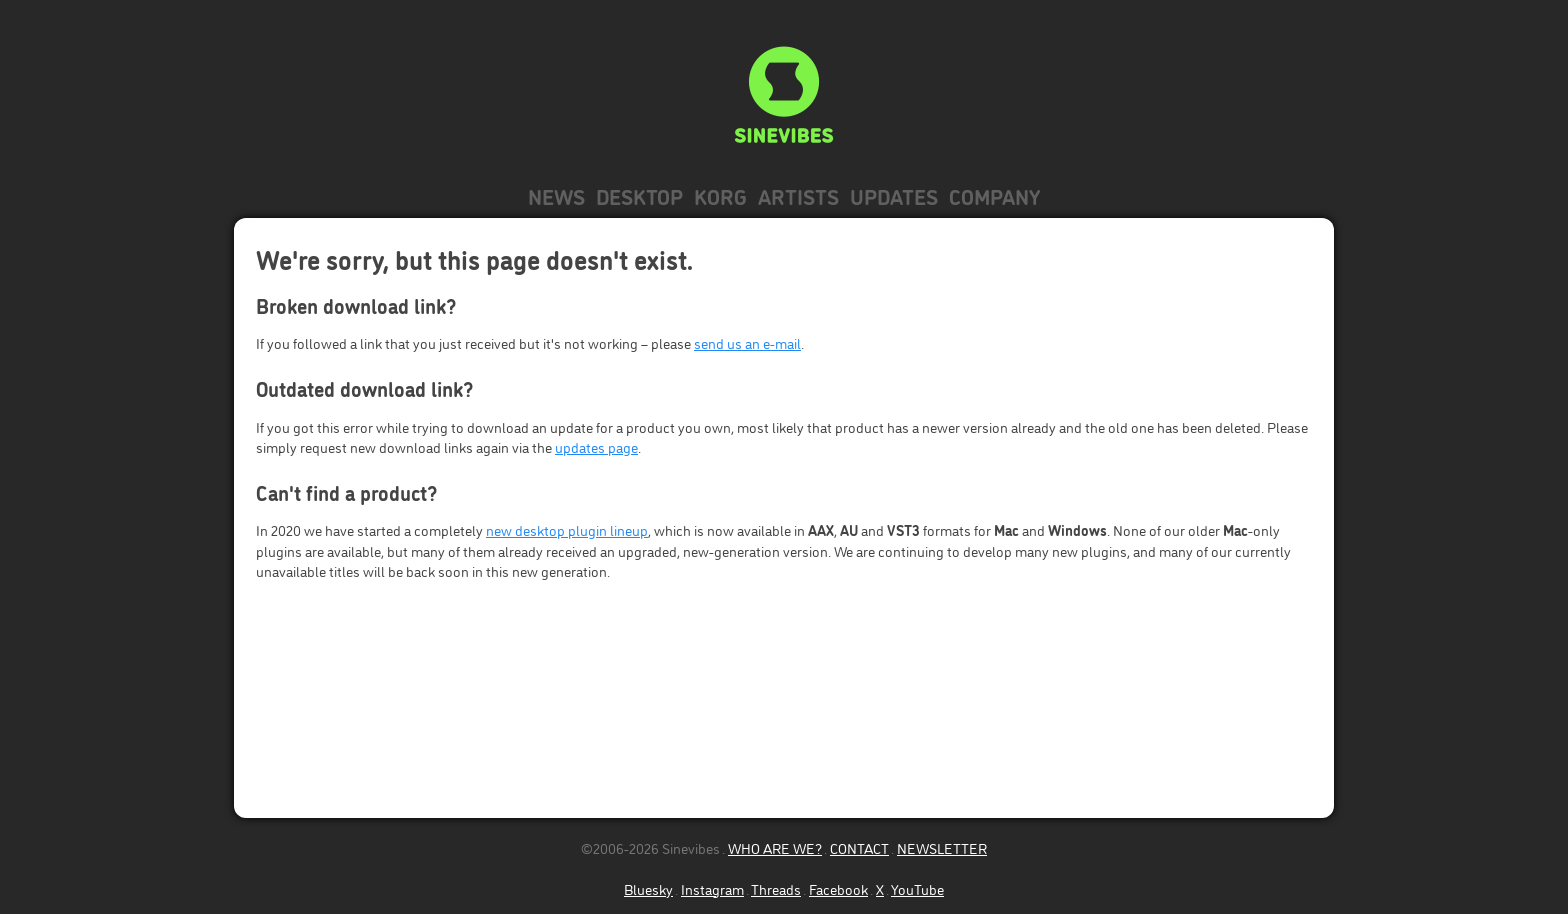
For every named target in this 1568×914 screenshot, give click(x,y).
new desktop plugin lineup (567, 529)
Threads (776, 888)
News (556, 195)
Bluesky (648, 888)
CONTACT (859, 847)
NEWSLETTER (942, 847)
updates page (596, 446)
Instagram (712, 888)
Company (994, 195)
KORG (720, 195)
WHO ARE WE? (775, 847)
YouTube (917, 888)
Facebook (838, 888)
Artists (798, 195)
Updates (894, 195)
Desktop (639, 195)
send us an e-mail (747, 342)
